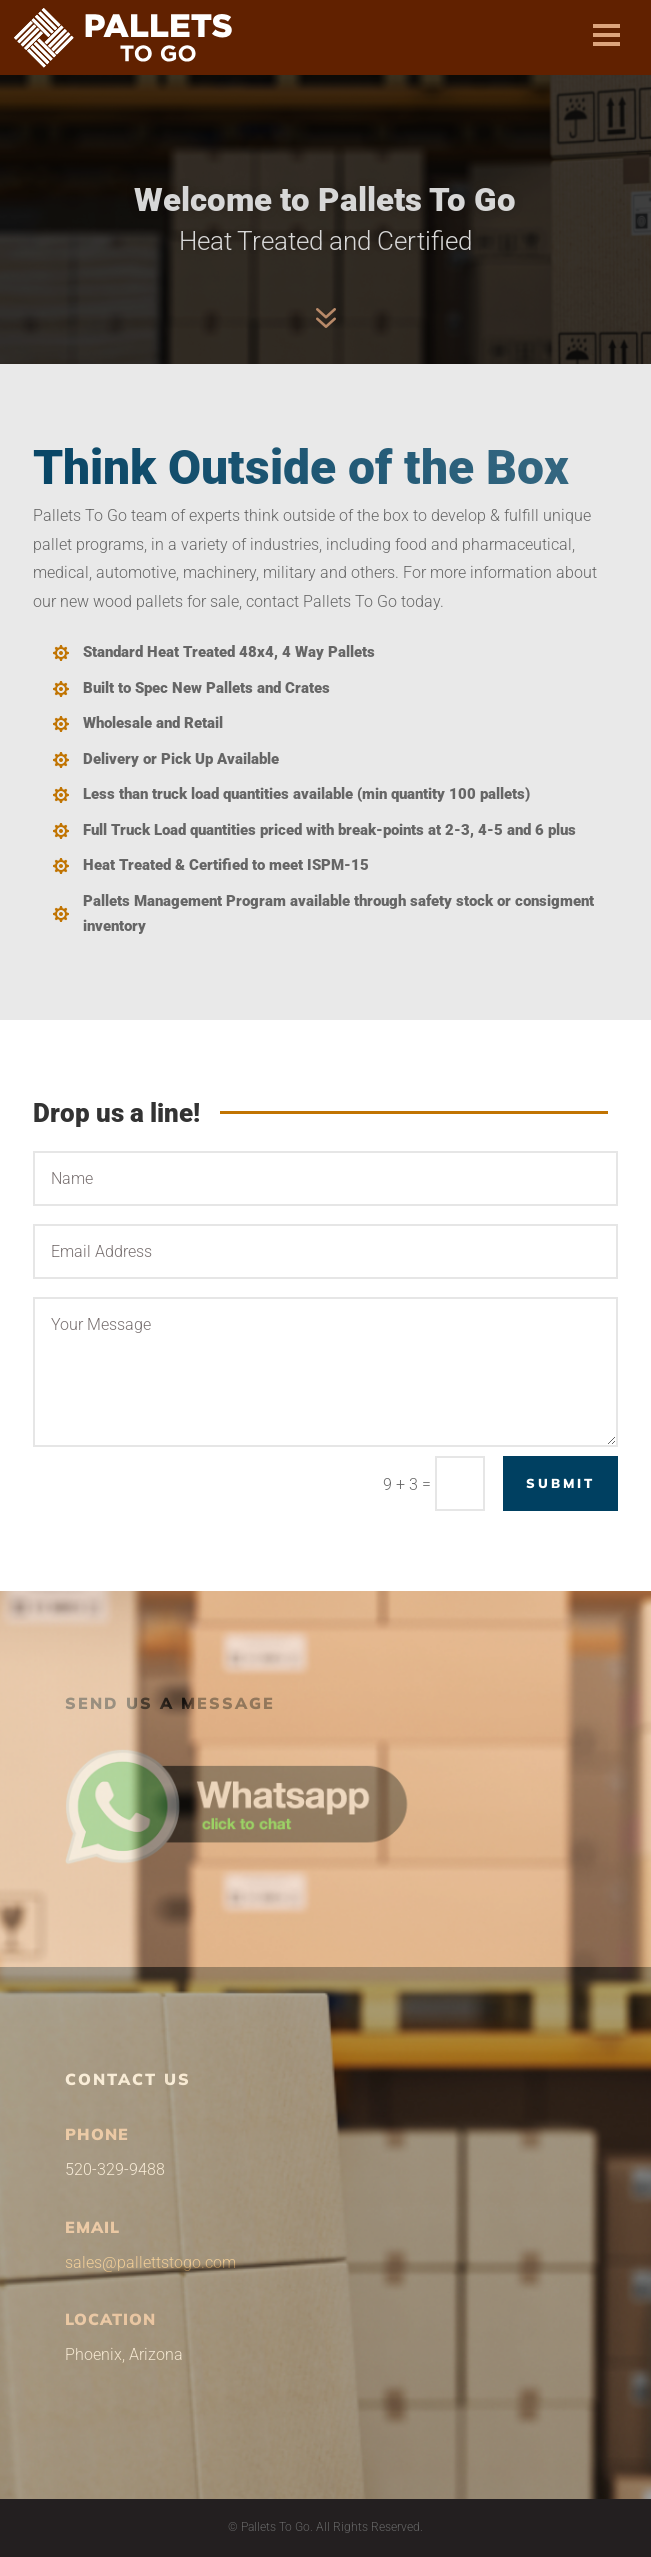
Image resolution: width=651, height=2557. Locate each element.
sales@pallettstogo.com (150, 2262)
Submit (560, 1484)
